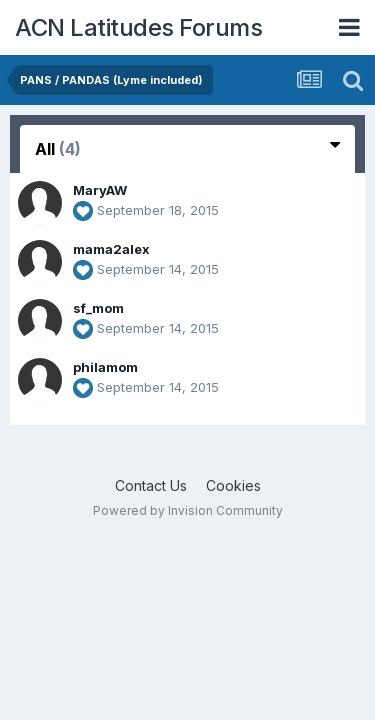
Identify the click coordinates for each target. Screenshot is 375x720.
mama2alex (111, 249)
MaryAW (100, 190)
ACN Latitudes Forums (138, 27)
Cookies (233, 485)
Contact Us (151, 485)
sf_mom (98, 308)
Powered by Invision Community (188, 510)
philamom (105, 367)
